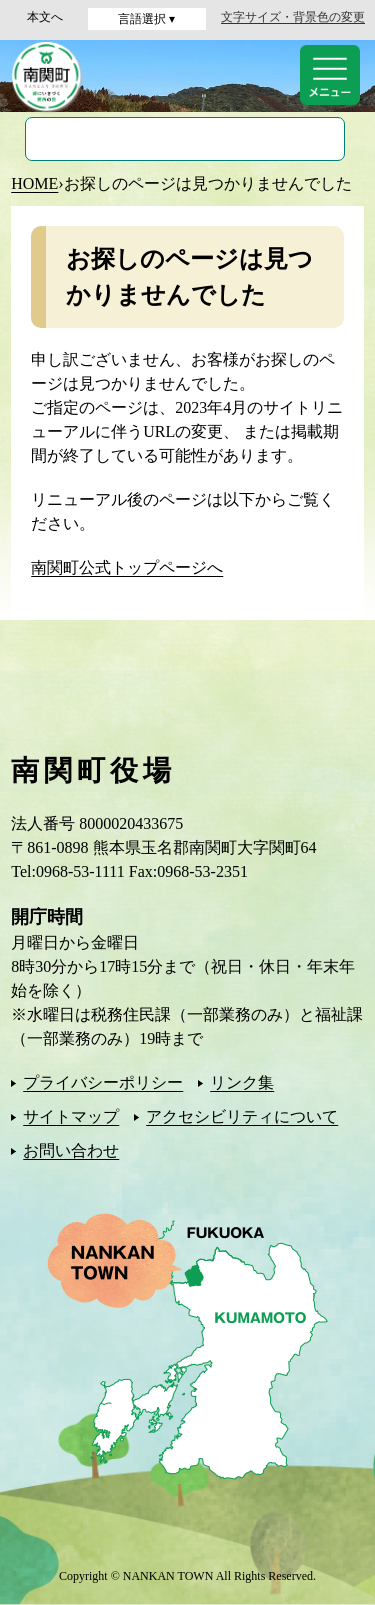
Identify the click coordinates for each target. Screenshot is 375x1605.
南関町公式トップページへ (127, 567)
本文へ (45, 17)
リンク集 (242, 1082)
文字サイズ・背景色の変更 (293, 17)
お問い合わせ (71, 1150)
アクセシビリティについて (242, 1116)
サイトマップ (71, 1116)
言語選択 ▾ (146, 19)
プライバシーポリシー (103, 1082)
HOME (34, 183)
